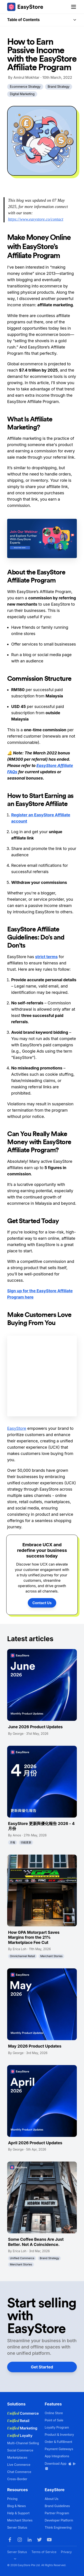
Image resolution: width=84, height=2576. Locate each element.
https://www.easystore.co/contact (35, 219)
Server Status (17, 2527)
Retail (18, 2420)
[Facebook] (10, 2539)
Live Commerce (18, 2464)
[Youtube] (49, 2539)
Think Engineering (58, 2527)
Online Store (54, 2413)
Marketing (22, 2428)
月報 (12, 1842)
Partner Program (57, 2513)
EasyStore (16, 1428)
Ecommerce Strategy (25, 86)
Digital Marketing (22, 94)
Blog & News (16, 2506)
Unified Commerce (22, 2258)
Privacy (66, 2552)
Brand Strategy (59, 86)
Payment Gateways (59, 2449)
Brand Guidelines (57, 2506)
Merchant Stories (51, 1956)
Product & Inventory (59, 2434)
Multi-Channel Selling (23, 2443)
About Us (51, 2499)
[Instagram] (19, 2539)
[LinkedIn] (29, 2539)
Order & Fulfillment (58, 2442)
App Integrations (57, 2456)
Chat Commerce (19, 2472)
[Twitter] (39, 2539)
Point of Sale (54, 2420)
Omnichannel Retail (22, 1956)
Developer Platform (59, 2520)
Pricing (12, 2499)
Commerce (23, 2413)
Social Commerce (20, 2450)
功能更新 (26, 1842)
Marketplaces (17, 2457)
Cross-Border (17, 2479)
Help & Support (18, 2513)
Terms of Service (43, 2552)
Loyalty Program (57, 2427)
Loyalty (19, 2435)
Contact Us (42, 1603)
